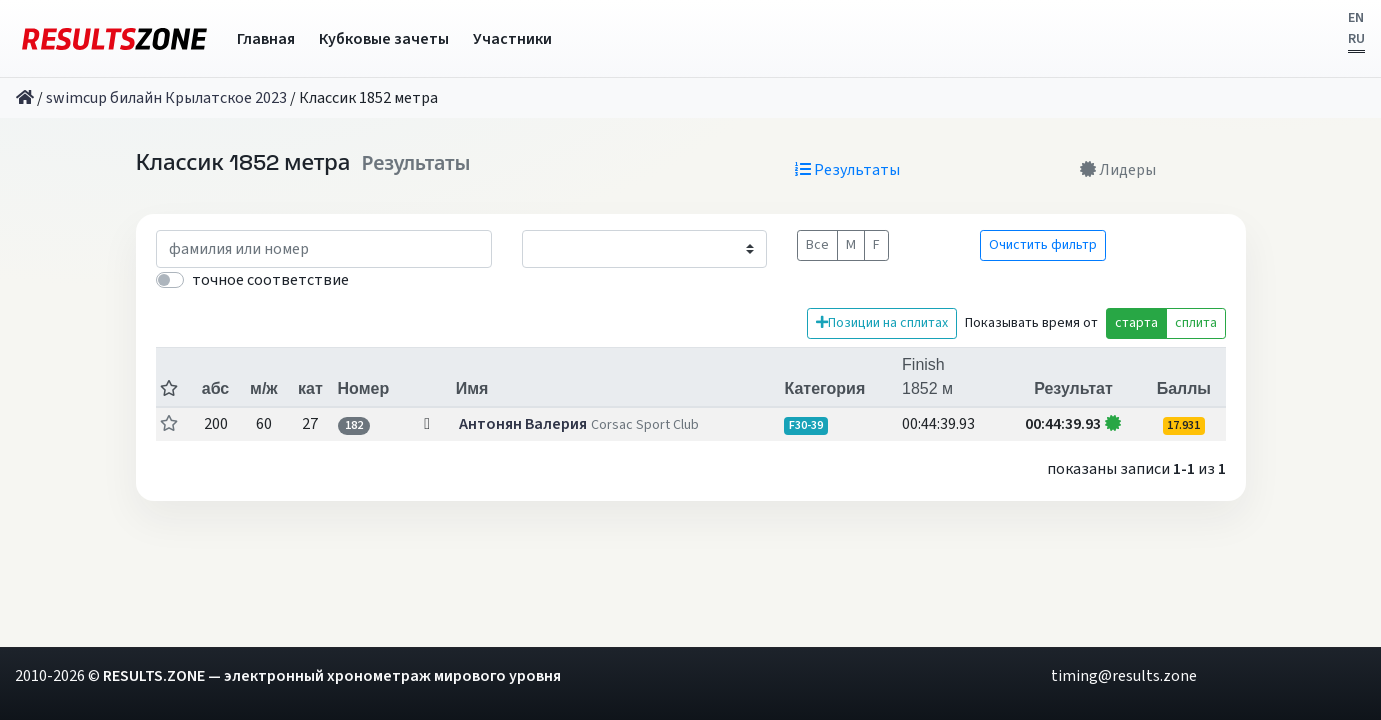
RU (1356, 39)
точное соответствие (270, 280)
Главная (266, 39)
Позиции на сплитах (882, 323)
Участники (512, 39)
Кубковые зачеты (384, 39)
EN (1356, 18)
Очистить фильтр (1043, 245)
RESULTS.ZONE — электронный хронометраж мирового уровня (332, 676)
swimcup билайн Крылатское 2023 (166, 98)
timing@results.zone (1124, 676)
